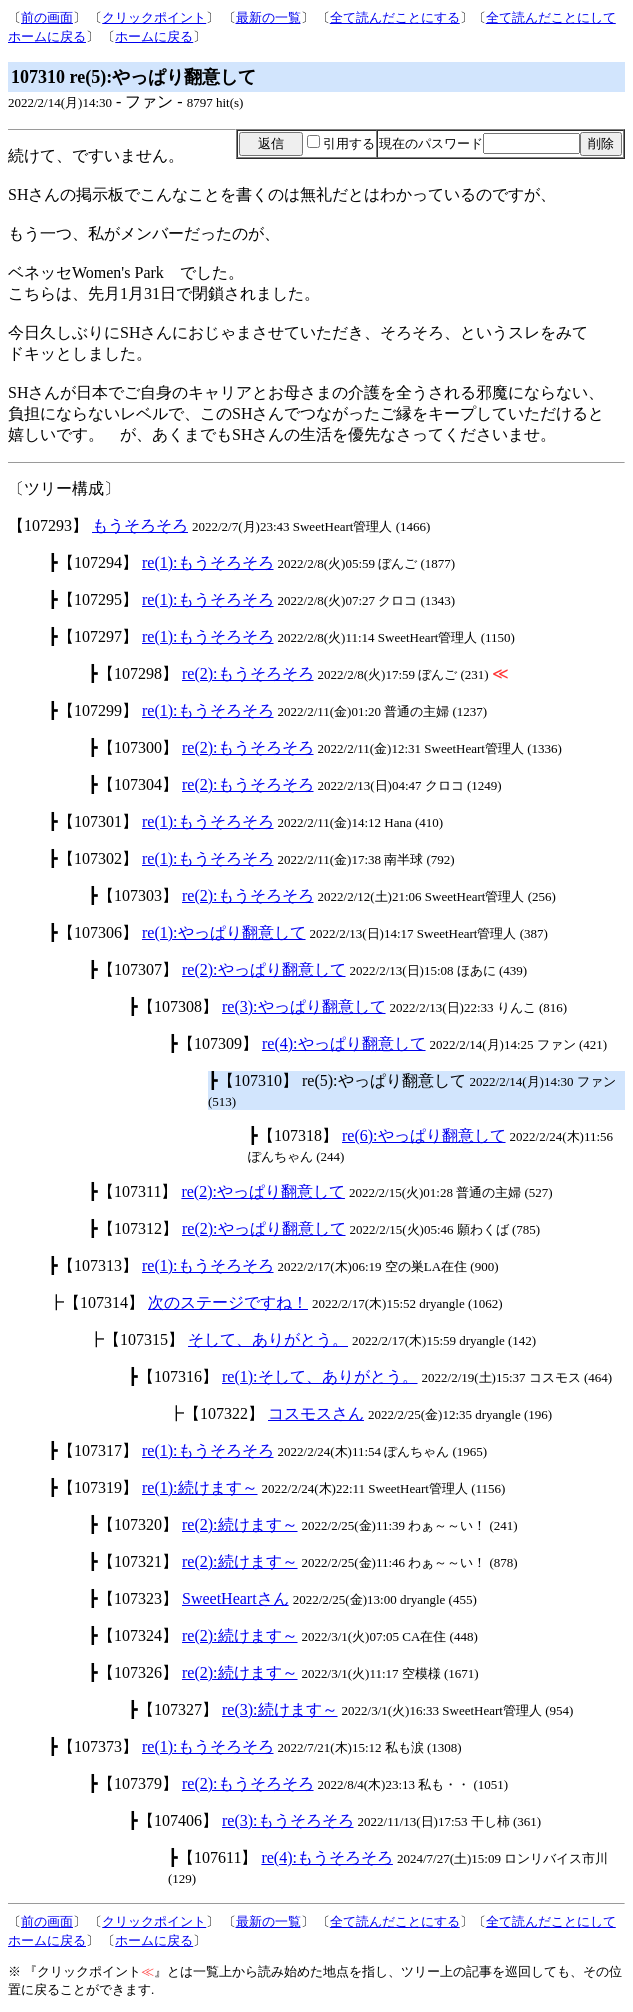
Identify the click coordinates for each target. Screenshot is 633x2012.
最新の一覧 (268, 17)
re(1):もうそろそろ (208, 562)
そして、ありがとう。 (268, 1339)
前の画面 (47, 17)
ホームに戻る (154, 36)
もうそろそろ (140, 525)
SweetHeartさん (235, 1598)
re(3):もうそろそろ (288, 1820)
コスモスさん (316, 1413)
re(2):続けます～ (240, 1524)
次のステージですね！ (228, 1302)
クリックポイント (154, 17)
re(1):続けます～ (200, 1487)
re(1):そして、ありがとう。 (320, 1376)
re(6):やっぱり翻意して (424, 1135)
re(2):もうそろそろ (248, 673)
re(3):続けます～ (280, 1709)
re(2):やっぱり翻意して (264, 969)
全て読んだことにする (395, 17)
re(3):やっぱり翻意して (304, 1006)
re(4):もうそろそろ (327, 1857)
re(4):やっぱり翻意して (344, 1043)
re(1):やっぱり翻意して (224, 932)
